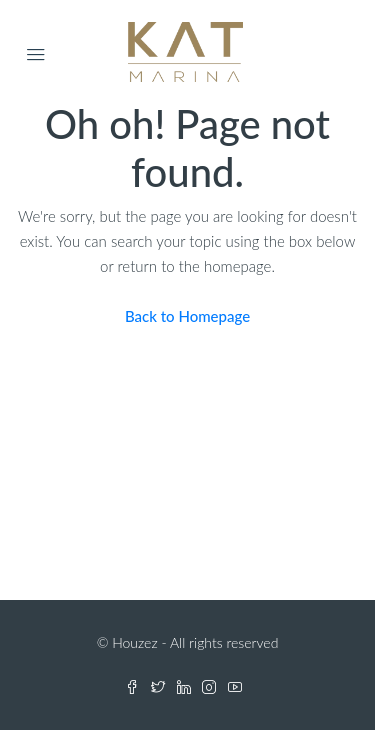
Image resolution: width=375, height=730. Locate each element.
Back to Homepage (187, 316)
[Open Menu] (36, 55)
